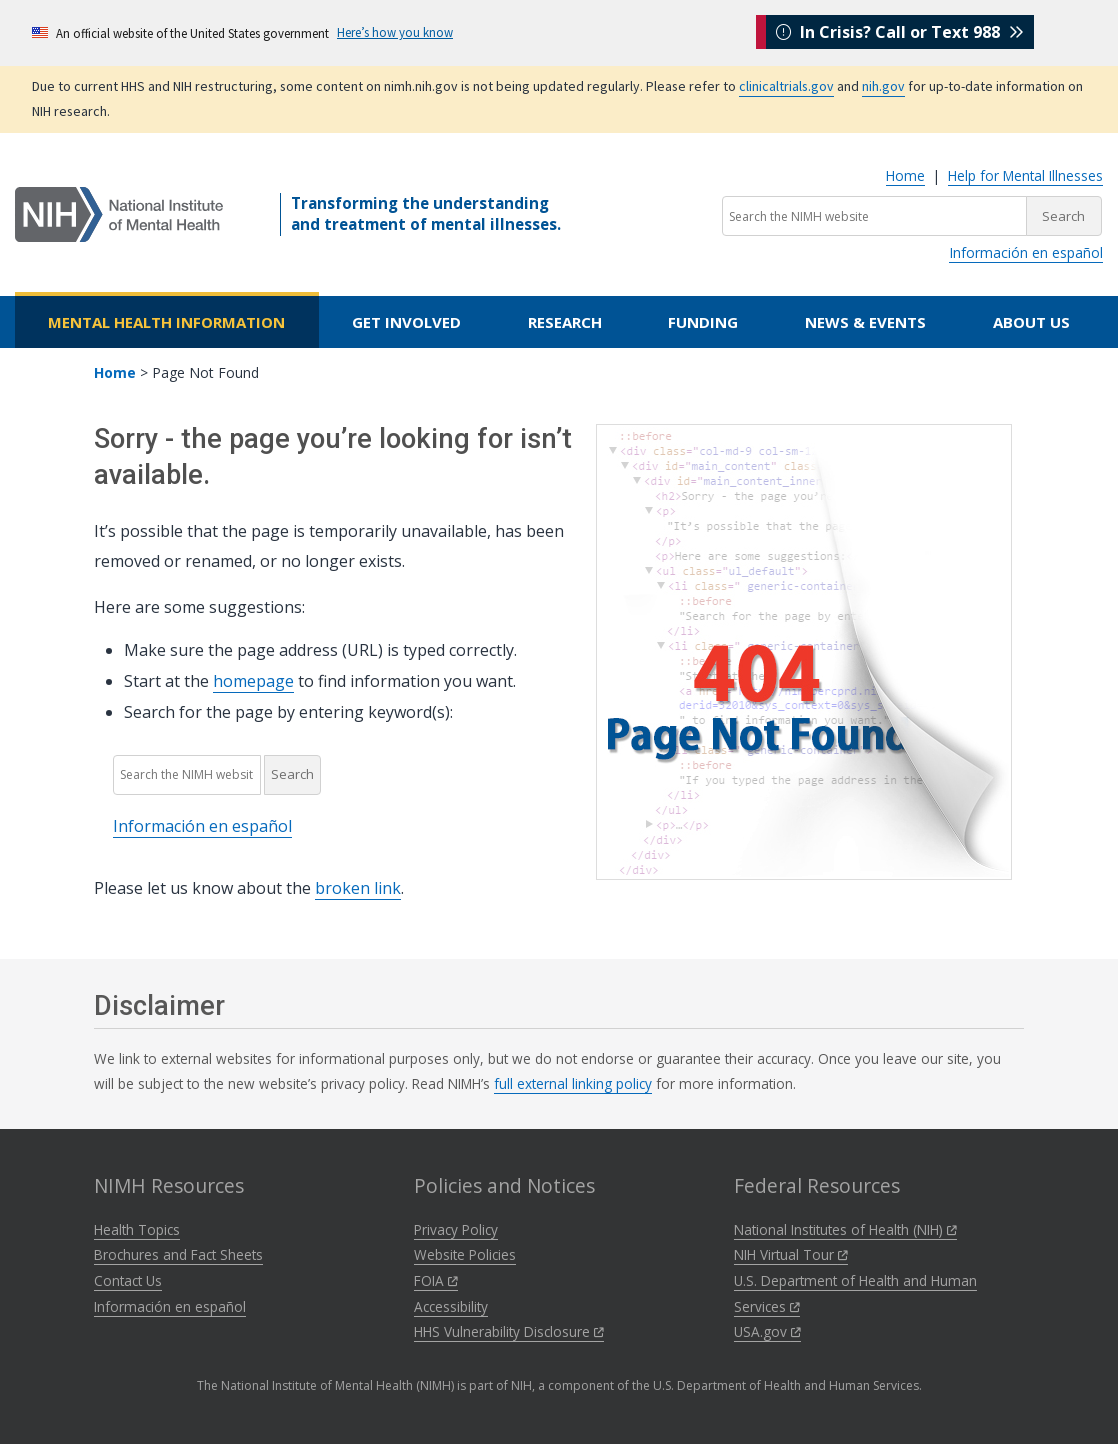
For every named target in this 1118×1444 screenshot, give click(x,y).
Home (905, 175)
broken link (358, 888)
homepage (253, 681)
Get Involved (406, 322)
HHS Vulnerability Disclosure (509, 1331)
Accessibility (451, 1306)
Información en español (1026, 252)
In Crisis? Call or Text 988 (900, 32)
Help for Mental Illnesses (1025, 175)
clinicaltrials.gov (786, 86)
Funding (703, 322)
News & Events (865, 322)
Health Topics (137, 1229)
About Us (1031, 322)
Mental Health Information (166, 322)
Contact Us (128, 1280)
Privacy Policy (456, 1229)
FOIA (436, 1280)
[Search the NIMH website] (874, 216)
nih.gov (883, 86)
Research (565, 322)
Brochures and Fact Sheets (178, 1254)
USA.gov (767, 1331)
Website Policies (465, 1254)
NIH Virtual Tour (791, 1254)
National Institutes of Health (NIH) (845, 1229)
